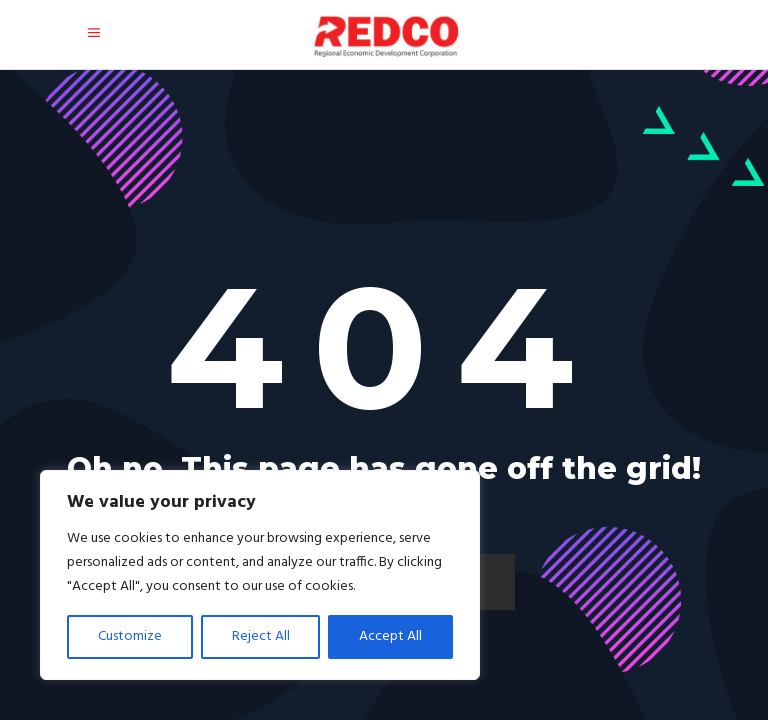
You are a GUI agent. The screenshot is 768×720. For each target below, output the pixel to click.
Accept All (390, 636)
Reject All (261, 636)
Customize (130, 636)
